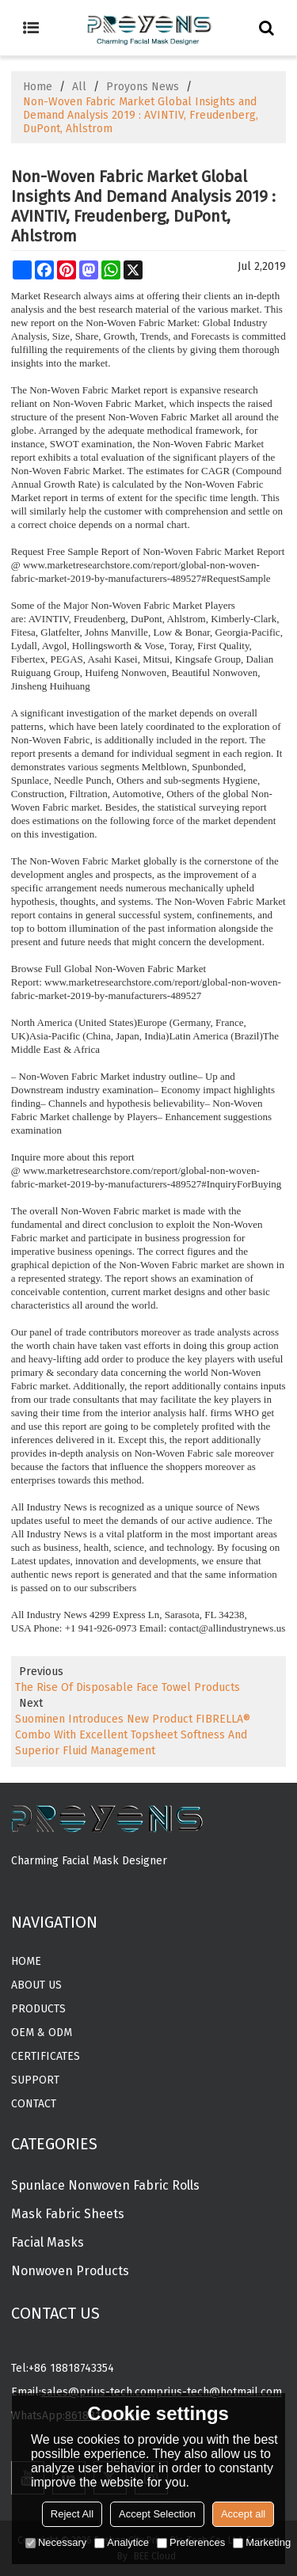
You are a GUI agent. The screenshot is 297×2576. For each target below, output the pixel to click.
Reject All (72, 2514)
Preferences (191, 2542)
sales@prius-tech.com (98, 2392)
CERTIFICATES (45, 2056)
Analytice (121, 2542)
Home (37, 86)
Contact (33, 2104)
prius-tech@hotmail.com (219, 2392)
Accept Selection (157, 2514)
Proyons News (142, 86)
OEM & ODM (41, 2032)
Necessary (55, 2542)
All (79, 86)
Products (38, 2009)
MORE (26, 1887)
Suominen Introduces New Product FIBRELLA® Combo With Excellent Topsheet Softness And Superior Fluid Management (132, 1734)
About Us (36, 1985)
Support (35, 2080)
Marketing (262, 2542)
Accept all (243, 2514)
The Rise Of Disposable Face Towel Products (127, 1687)
